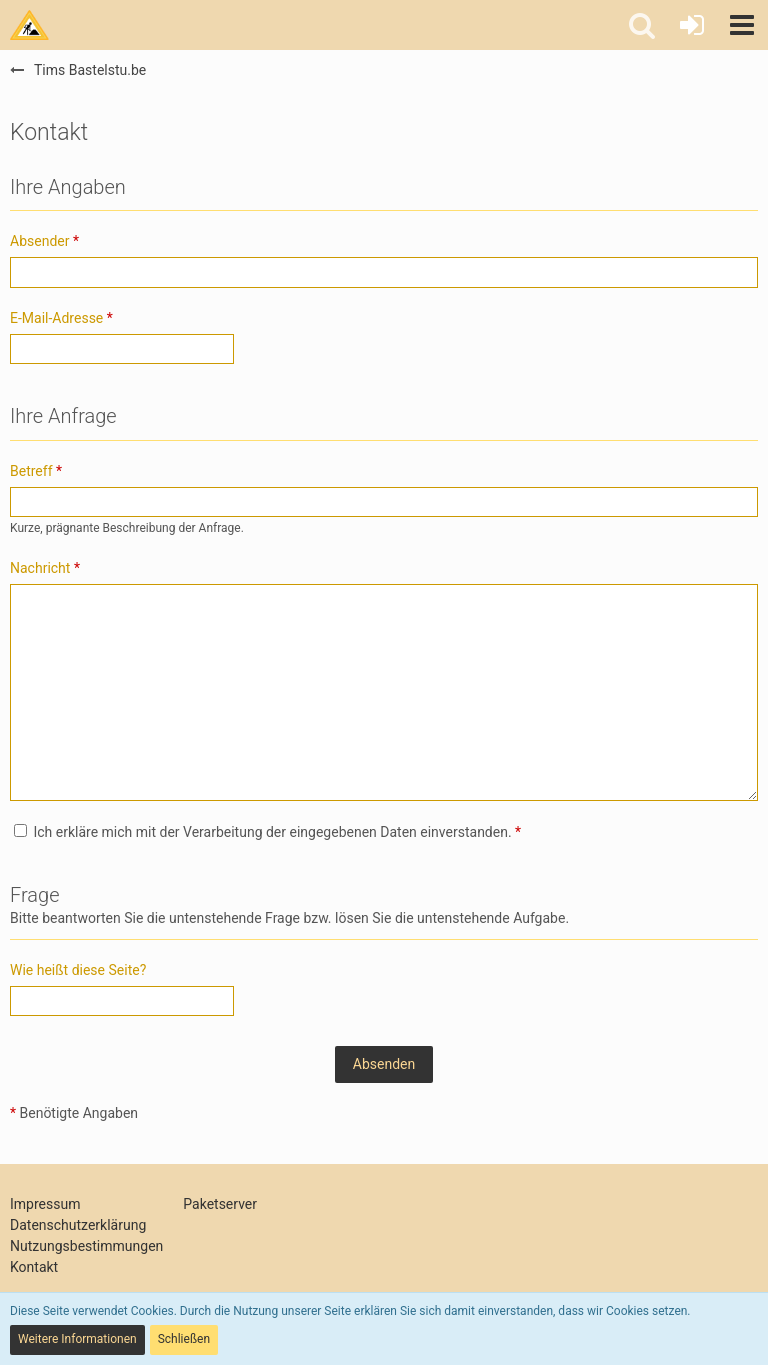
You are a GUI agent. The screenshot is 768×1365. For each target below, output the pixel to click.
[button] (742, 25)
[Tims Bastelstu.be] (29, 25)
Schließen (184, 1339)
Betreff (31, 471)
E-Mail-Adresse (56, 318)
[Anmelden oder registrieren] (692, 25)
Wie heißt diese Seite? (78, 970)
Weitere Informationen (77, 1339)
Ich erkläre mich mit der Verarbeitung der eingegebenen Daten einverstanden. (267, 832)
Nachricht (40, 568)
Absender (39, 241)
